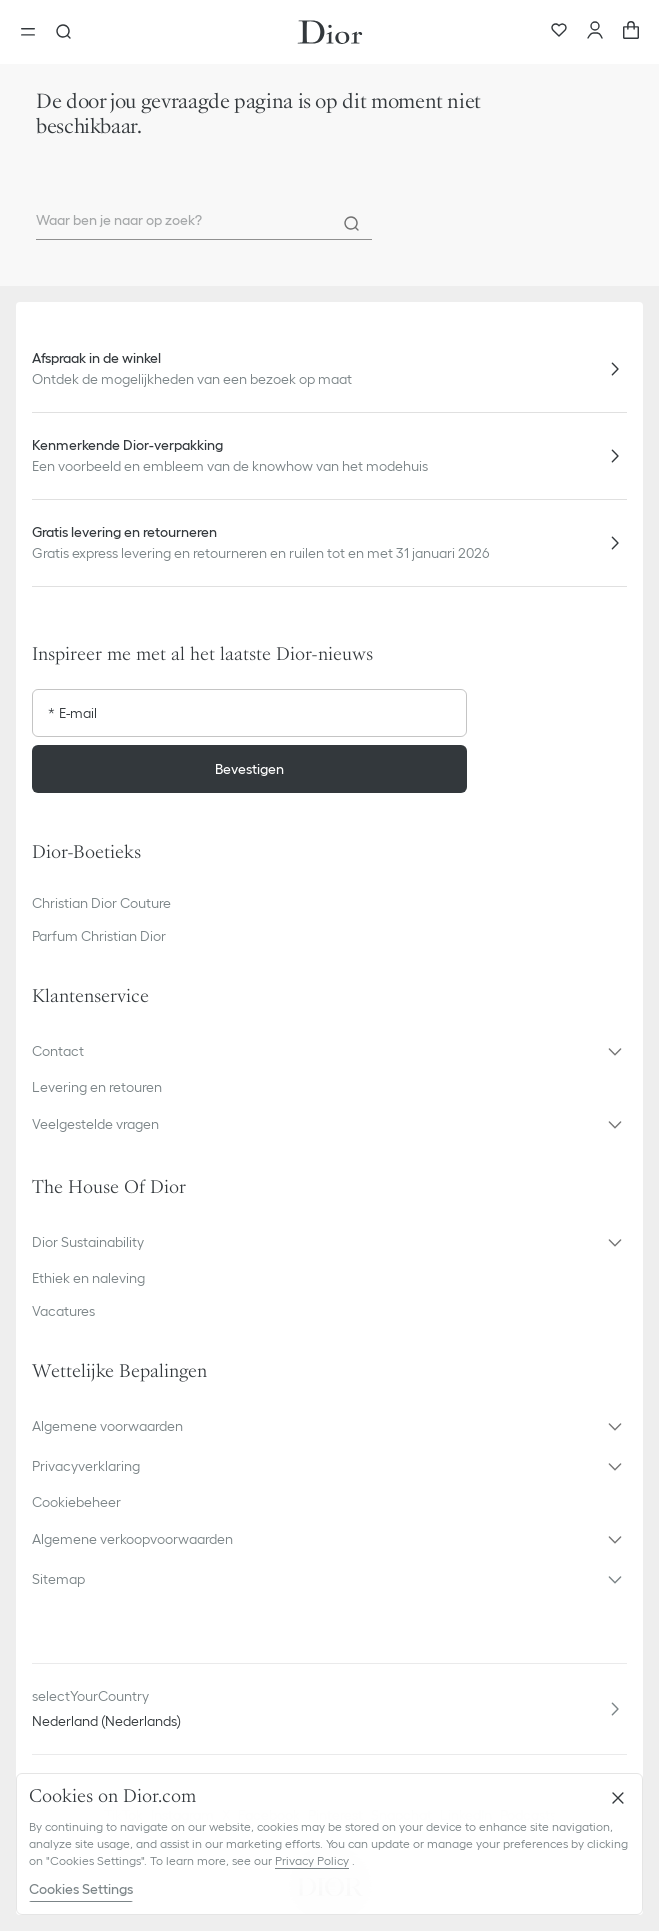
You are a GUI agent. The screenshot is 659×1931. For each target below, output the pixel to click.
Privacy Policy (312, 1860)
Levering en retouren (97, 1087)
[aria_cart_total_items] (631, 32)
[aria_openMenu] (34, 32)
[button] (329, 1051)
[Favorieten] (559, 32)
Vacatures (63, 1311)
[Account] (595, 32)
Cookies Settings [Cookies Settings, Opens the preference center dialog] (81, 1889)
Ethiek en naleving (88, 1278)
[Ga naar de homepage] (330, 32)
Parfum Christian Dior (99, 936)
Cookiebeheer (76, 1502)
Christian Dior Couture (101, 903)
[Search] (352, 224)
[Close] (618, 1798)
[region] (329, 1844)
